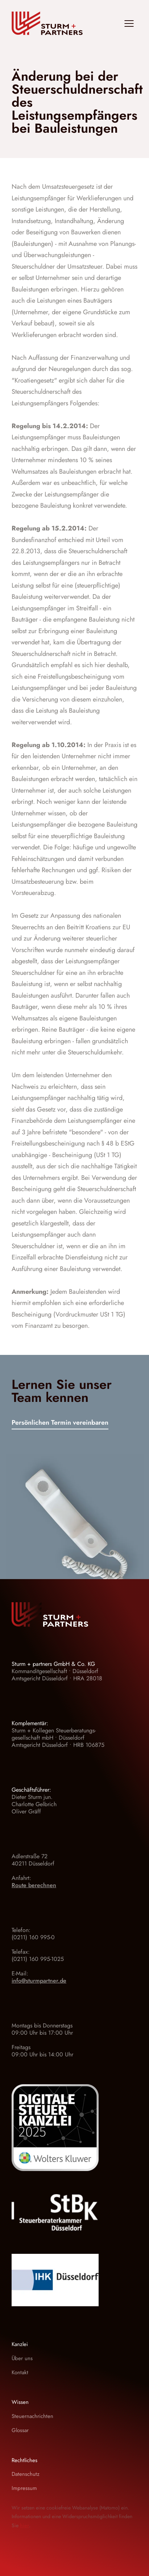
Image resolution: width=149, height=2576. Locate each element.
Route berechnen (34, 1885)
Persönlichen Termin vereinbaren (60, 1423)
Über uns (22, 2358)
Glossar (20, 2430)
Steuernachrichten (32, 2416)
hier (24, 2525)
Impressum (24, 2488)
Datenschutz (26, 2474)
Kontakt (20, 2372)
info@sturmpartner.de (39, 1980)
